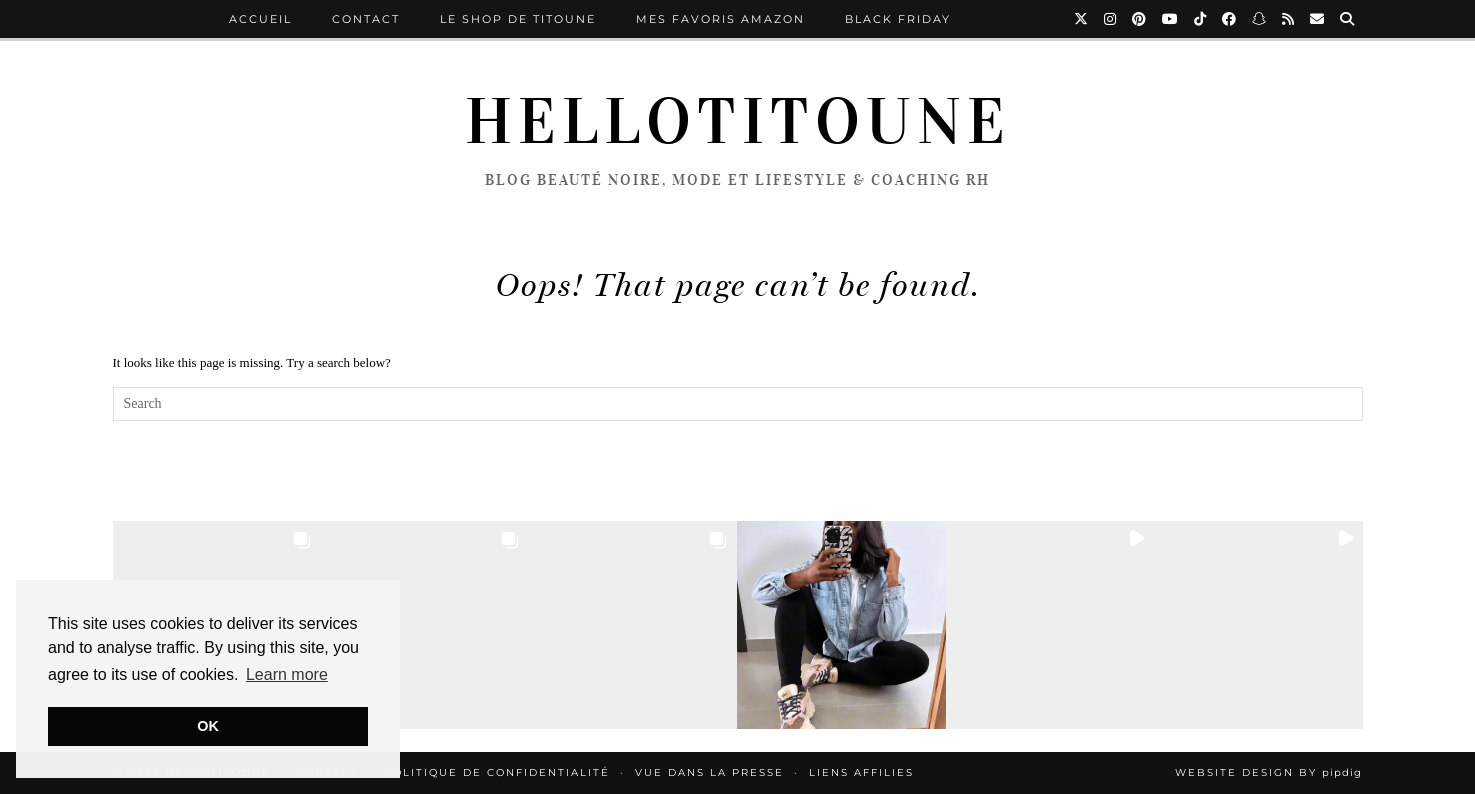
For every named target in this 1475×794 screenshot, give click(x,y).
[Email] (1318, 19)
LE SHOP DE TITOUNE (518, 19)
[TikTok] (1201, 19)
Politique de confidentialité (497, 772)
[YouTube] (1171, 19)
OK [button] (208, 726)
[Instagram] (1111, 19)
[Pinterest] (1140, 19)
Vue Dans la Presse (709, 772)
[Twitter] (1082, 19)
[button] (425, 625)
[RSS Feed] (1289, 19)
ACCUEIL (260, 19)
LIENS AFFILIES (861, 772)
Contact (366, 19)
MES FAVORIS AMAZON (720, 19)
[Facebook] (1230, 19)
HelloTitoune (738, 122)
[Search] (1348, 19)
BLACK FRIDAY (898, 19)
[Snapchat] (1260, 19)
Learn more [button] (287, 674)
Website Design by (1268, 772)
